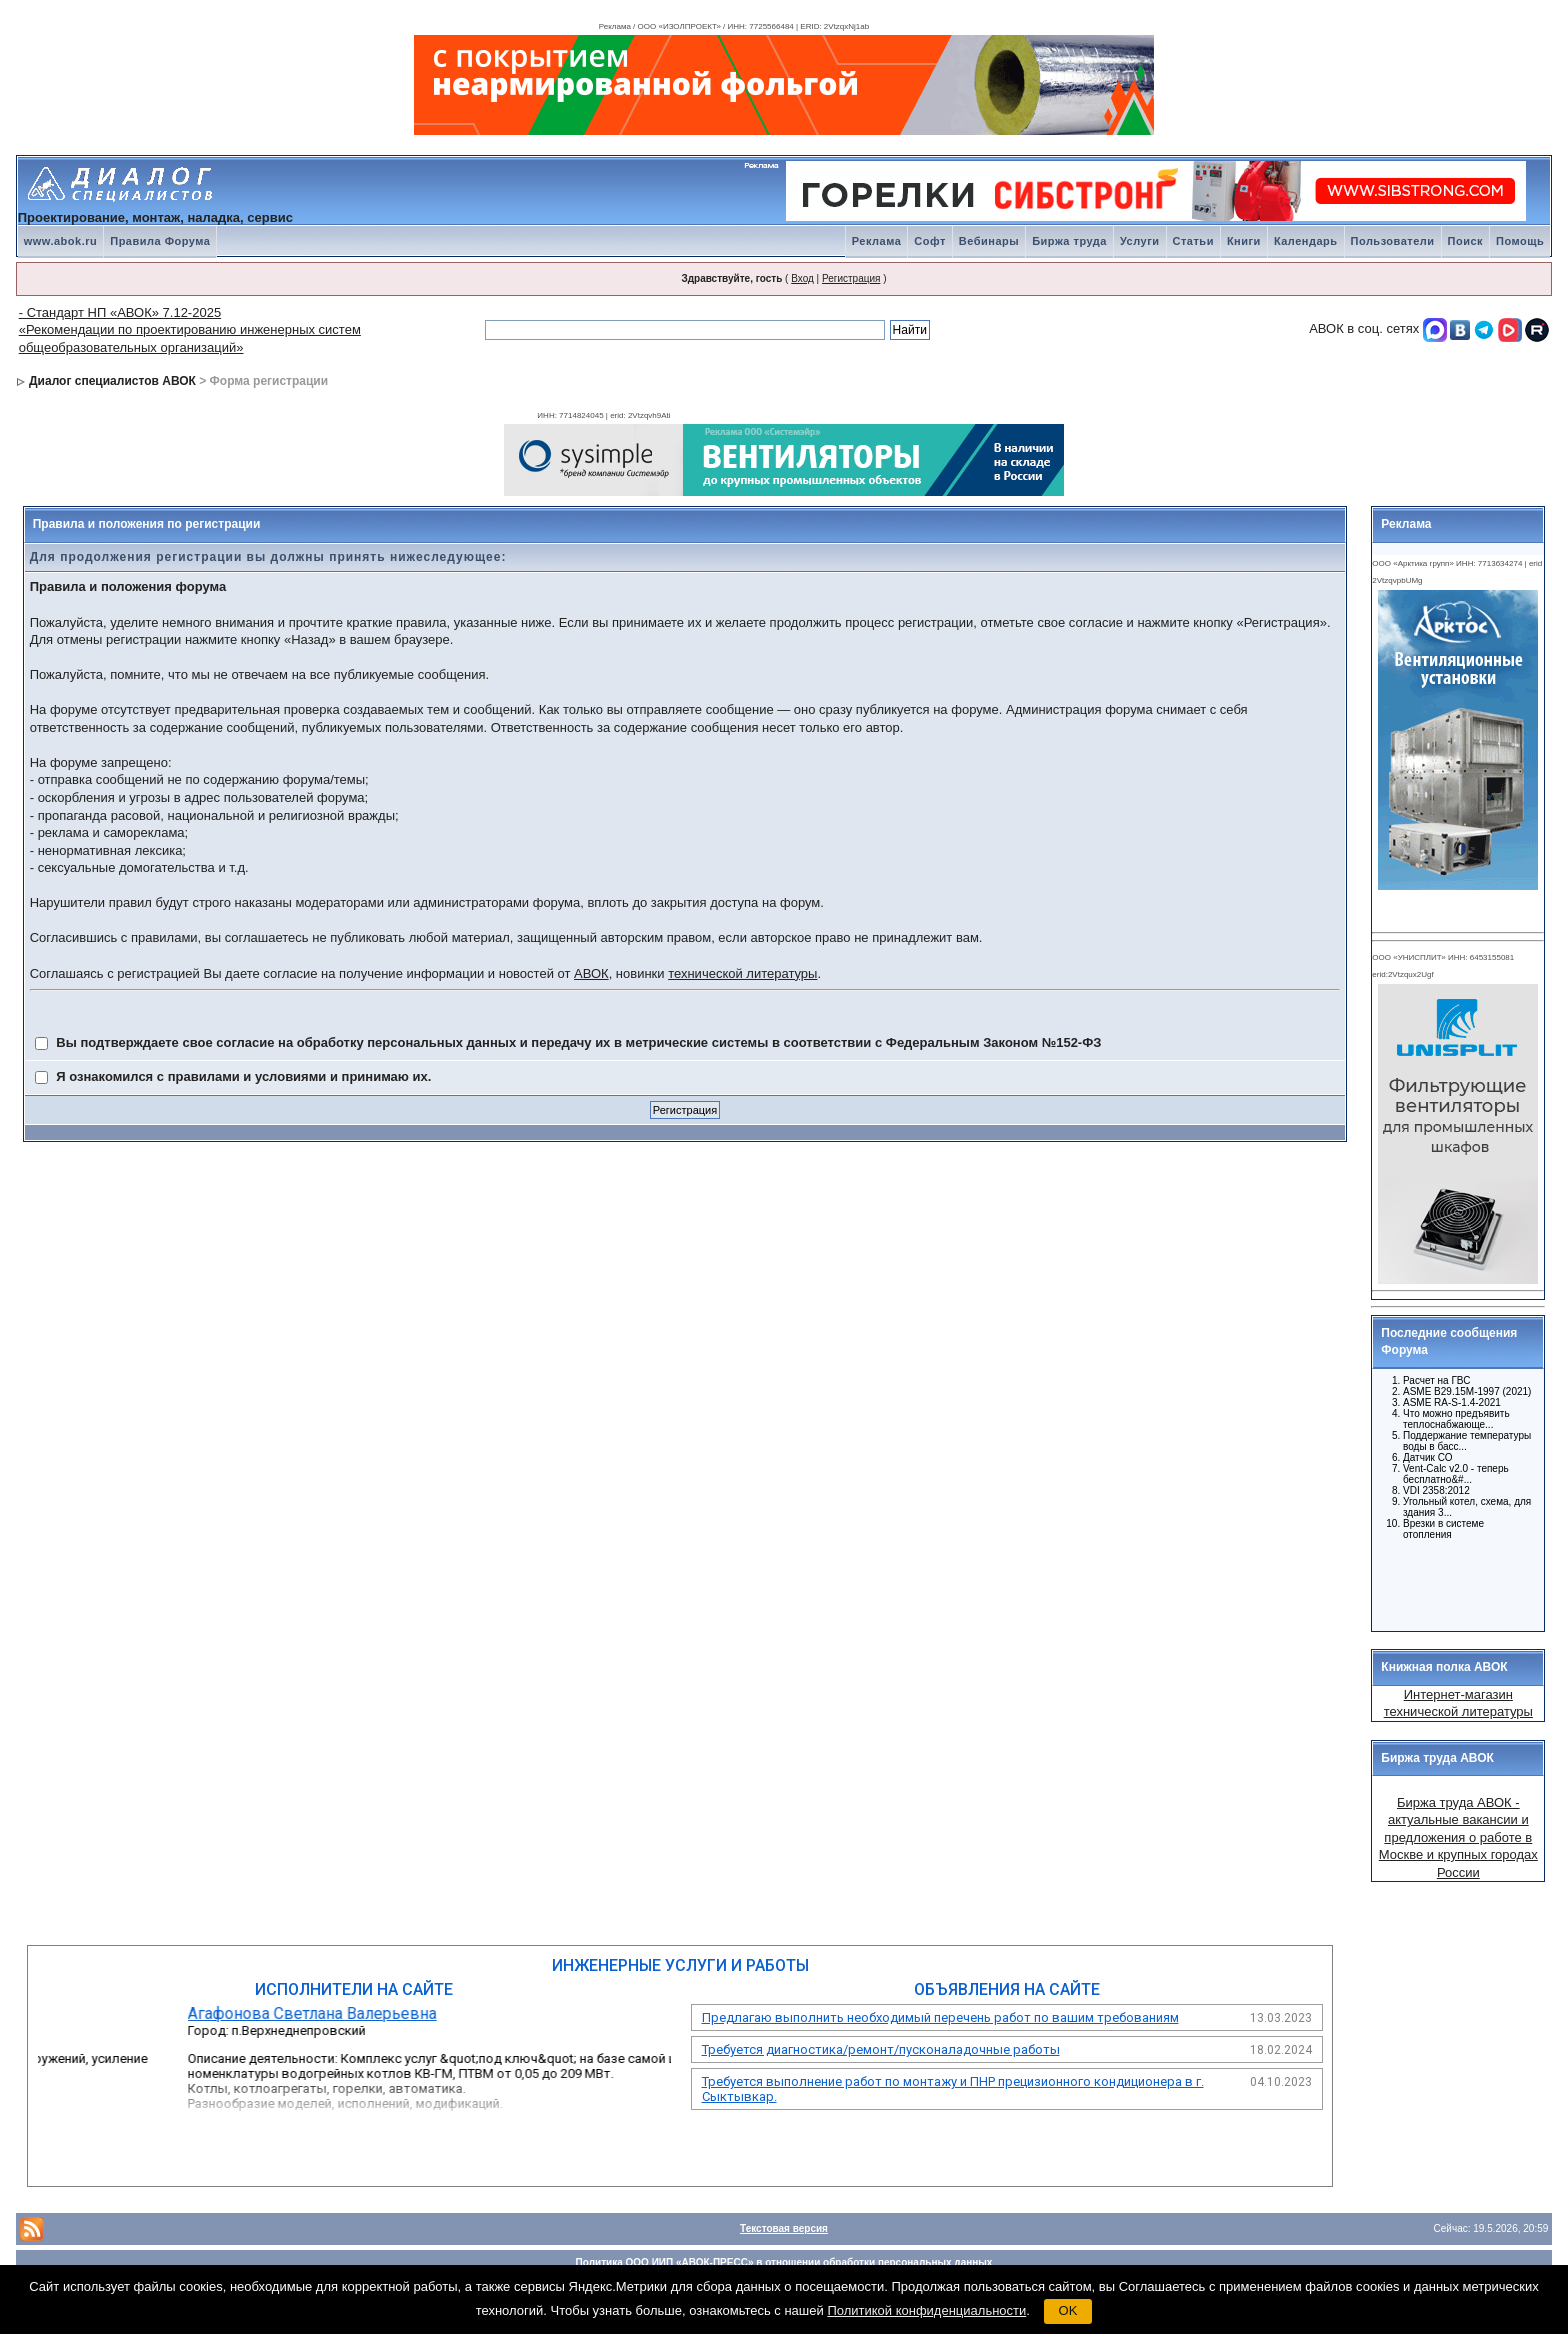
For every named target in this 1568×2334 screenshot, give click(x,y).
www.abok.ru (61, 241)
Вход (802, 278)
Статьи (1193, 241)
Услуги (1140, 241)
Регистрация (851, 278)
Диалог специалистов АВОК (112, 381)
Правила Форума (160, 241)
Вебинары (989, 241)
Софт (930, 241)
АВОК (591, 973)
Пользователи (1393, 241)
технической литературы (742, 973)
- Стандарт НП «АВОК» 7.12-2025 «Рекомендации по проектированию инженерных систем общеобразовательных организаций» (190, 330)
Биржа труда (1069, 241)
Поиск (1466, 241)
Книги (1244, 241)
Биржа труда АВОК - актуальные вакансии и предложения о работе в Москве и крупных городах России (1458, 1837)
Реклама (877, 241)
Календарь (1306, 241)
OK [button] (1068, 2310)
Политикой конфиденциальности (926, 2310)
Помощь (1520, 241)
